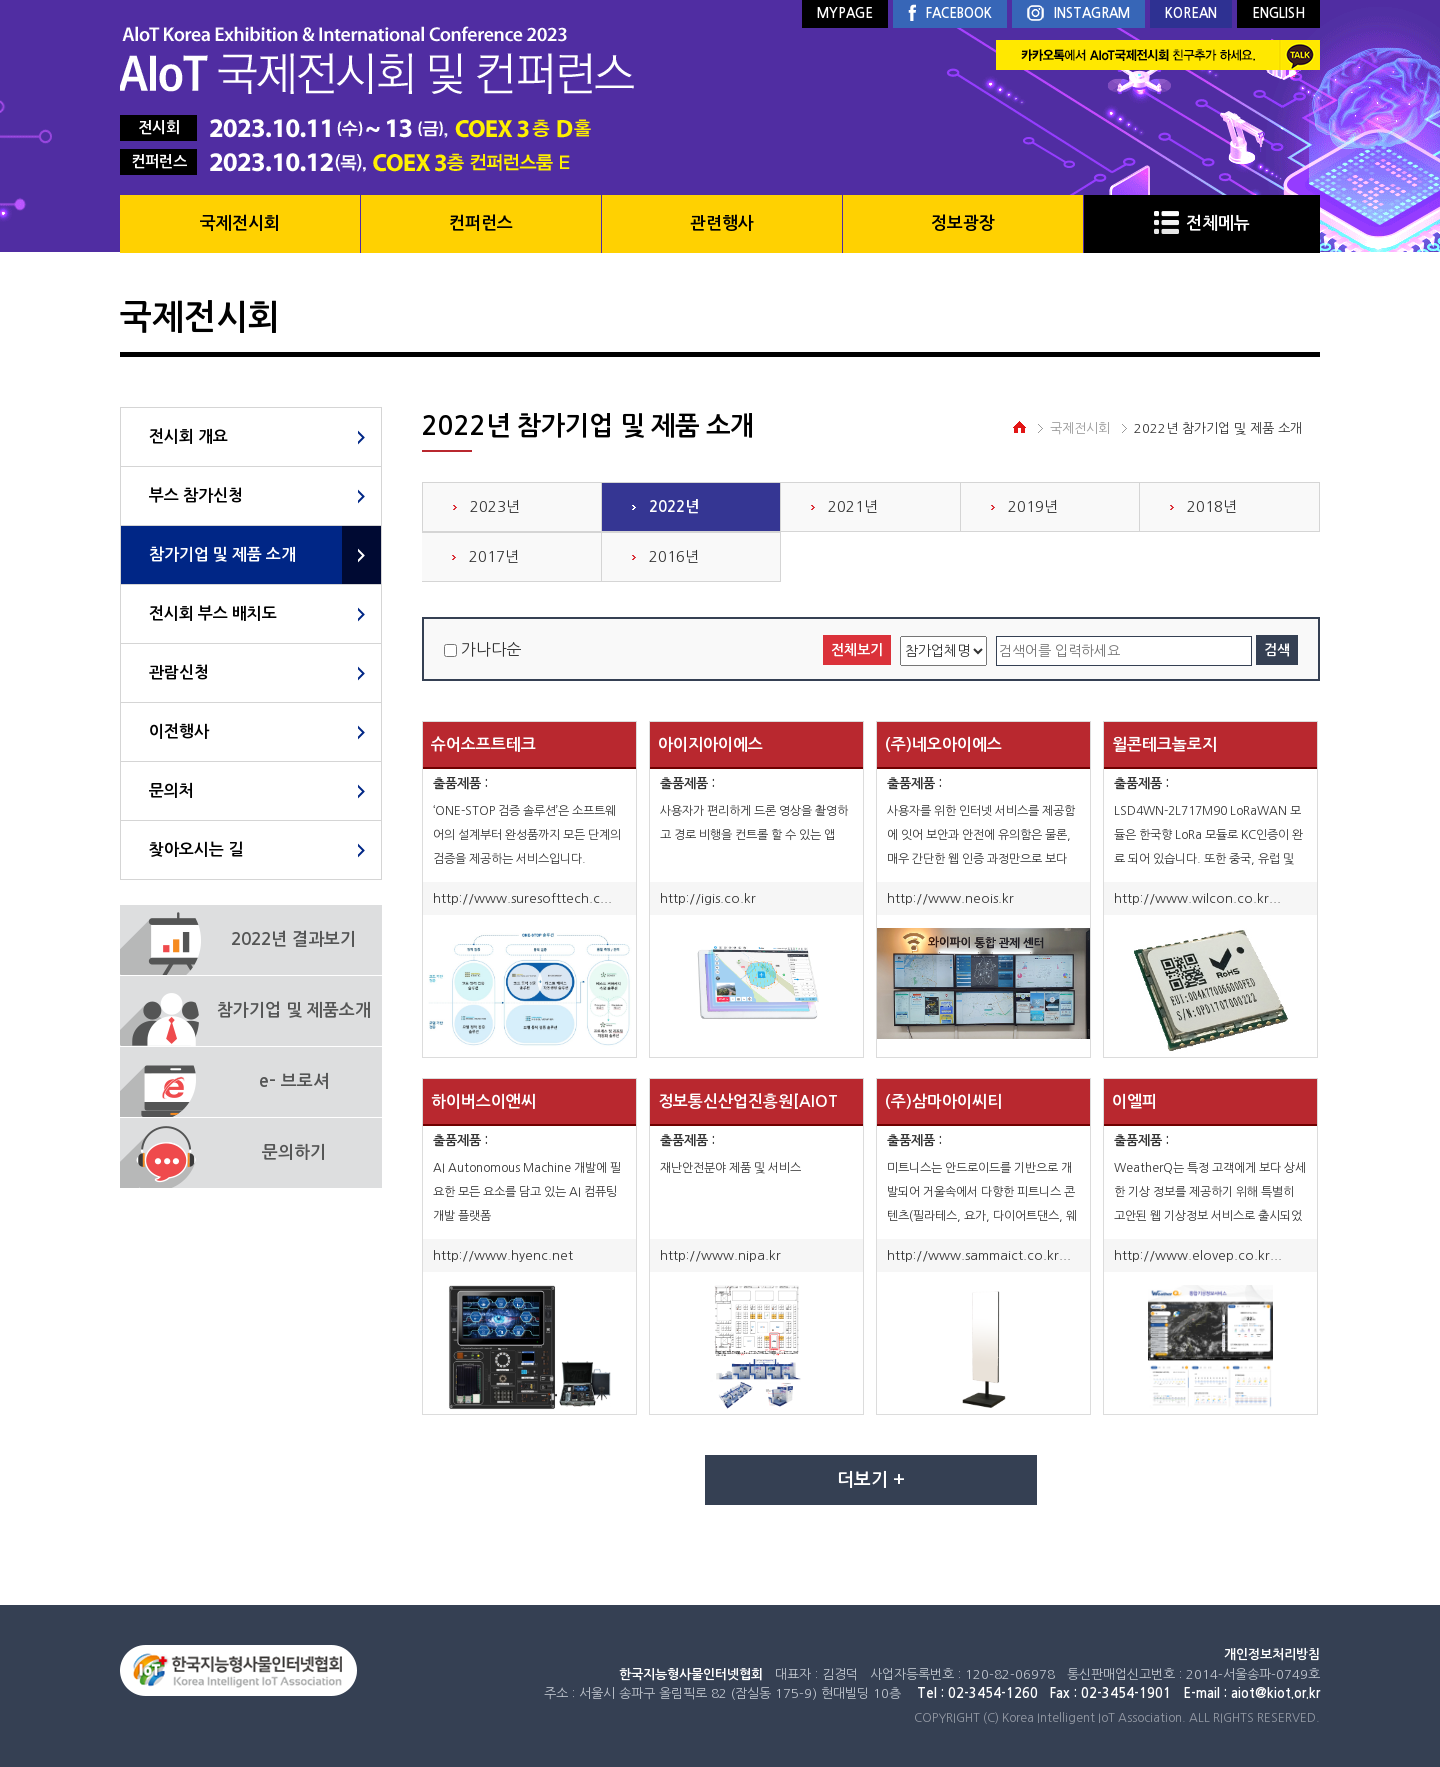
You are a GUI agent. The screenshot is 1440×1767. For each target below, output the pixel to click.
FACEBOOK (950, 14)
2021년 (853, 506)
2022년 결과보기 (293, 939)
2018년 (1212, 506)
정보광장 (963, 223)
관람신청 (179, 672)
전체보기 (857, 650)
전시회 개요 (188, 436)
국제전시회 (240, 223)
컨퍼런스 (481, 223)
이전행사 (179, 731)
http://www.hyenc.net (503, 1255)
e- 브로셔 (294, 1081)
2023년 (495, 506)
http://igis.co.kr (708, 898)
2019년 (1033, 506)
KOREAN (1191, 13)
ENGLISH (1278, 13)
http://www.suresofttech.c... (522, 898)
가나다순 (491, 649)
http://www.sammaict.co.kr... (979, 1255)
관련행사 (722, 223)
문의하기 (294, 1152)
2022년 (674, 506)
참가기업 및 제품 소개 (222, 554)
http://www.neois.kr (950, 898)
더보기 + (871, 1480)
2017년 (494, 556)
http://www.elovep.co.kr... (1198, 1255)
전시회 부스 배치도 (213, 613)
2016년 (674, 556)
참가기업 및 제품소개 (294, 1010)
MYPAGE (845, 13)
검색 (1277, 650)
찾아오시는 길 (196, 849)
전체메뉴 (1202, 223)
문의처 (171, 790)
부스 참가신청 (196, 495)
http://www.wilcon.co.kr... (1197, 898)
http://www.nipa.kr (720, 1255)
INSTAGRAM (1078, 14)
